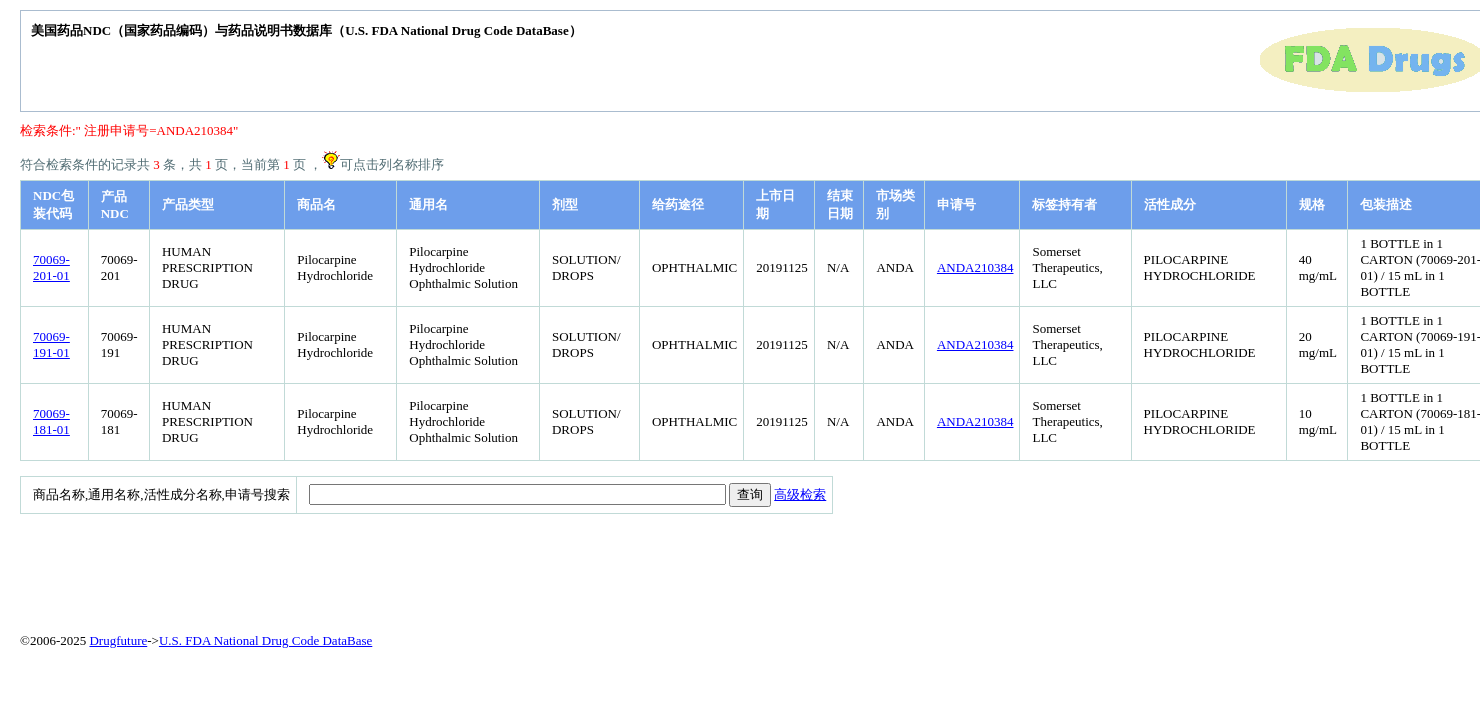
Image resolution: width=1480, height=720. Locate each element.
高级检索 (800, 494)
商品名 (316, 204)
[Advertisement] (505, 569)
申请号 (956, 204)
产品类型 (188, 204)
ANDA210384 (975, 267)
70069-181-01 (51, 421)
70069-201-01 (51, 267)
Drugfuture (118, 640)
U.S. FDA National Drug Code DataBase (265, 640)
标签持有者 (1064, 204)
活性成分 (1170, 204)
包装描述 (1386, 204)
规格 (1312, 204)
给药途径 (678, 204)
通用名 (428, 204)
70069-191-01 (51, 344)
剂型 (565, 204)
